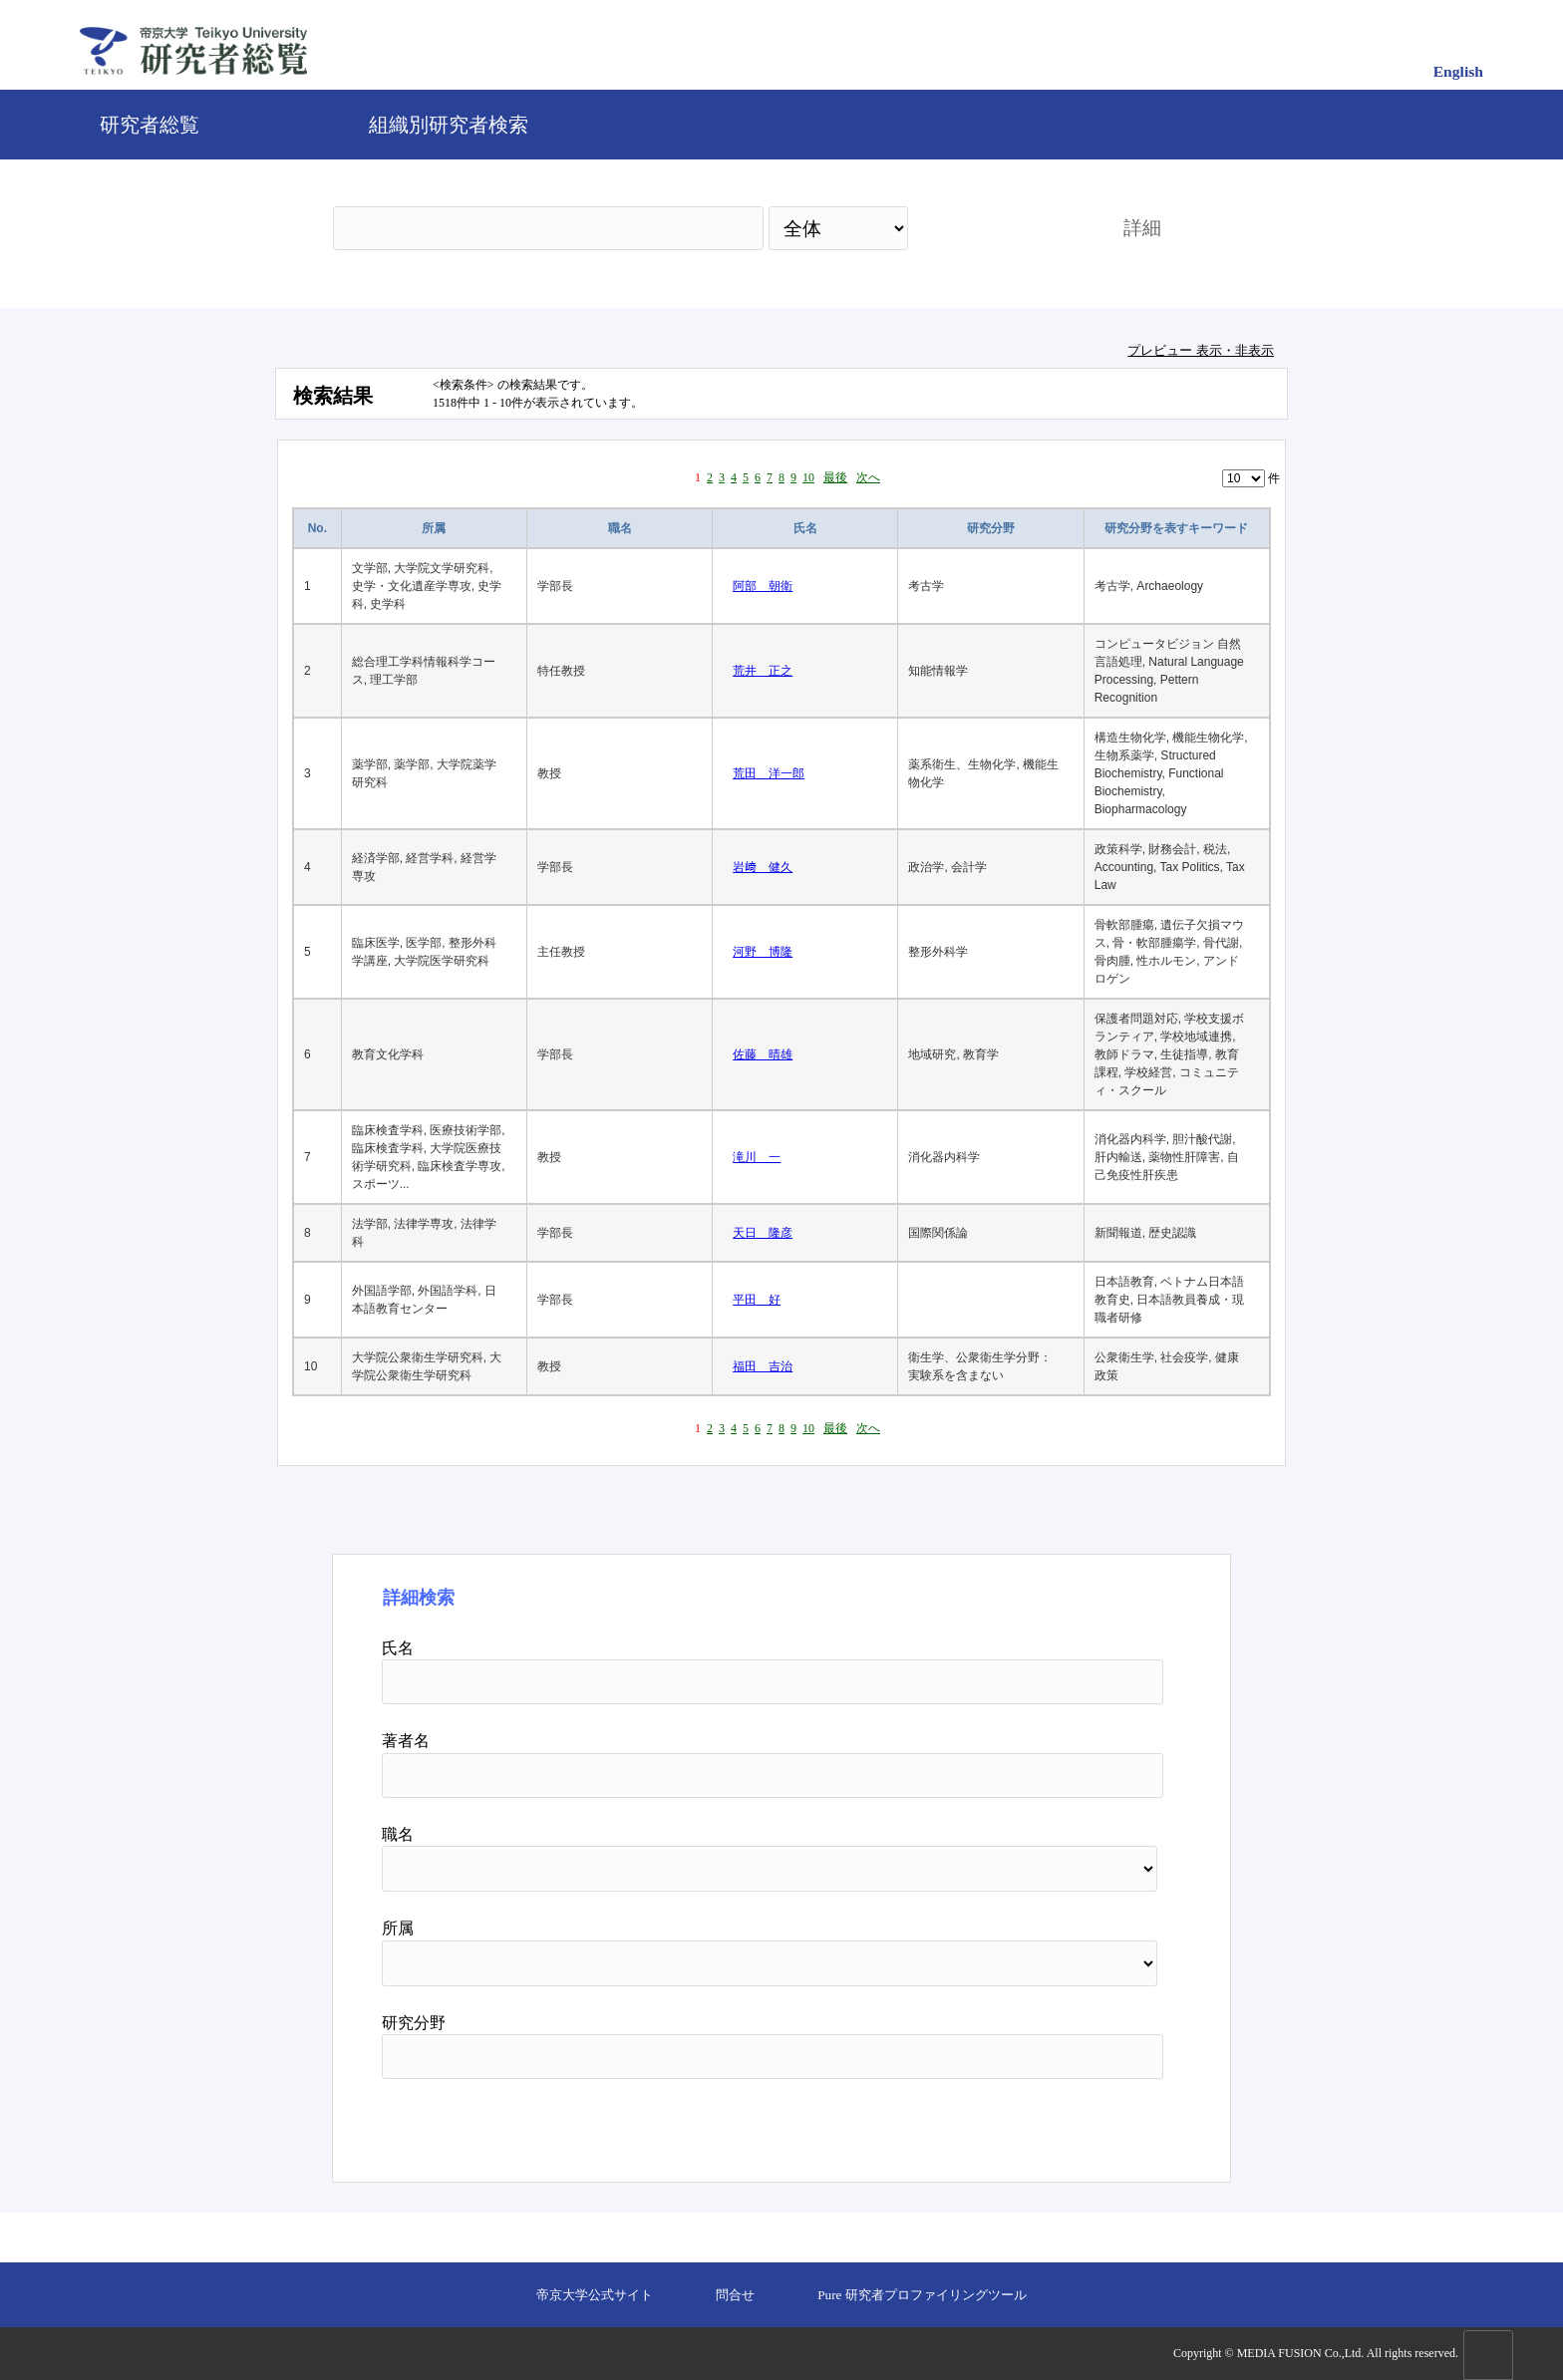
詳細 (1142, 227)
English (1458, 71)
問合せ (735, 2294)
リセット (1112, 2123)
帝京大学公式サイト (594, 2294)
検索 (998, 227)
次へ (868, 477)
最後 (835, 477)
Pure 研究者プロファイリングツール (921, 2294)
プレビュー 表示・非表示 (1200, 350)
